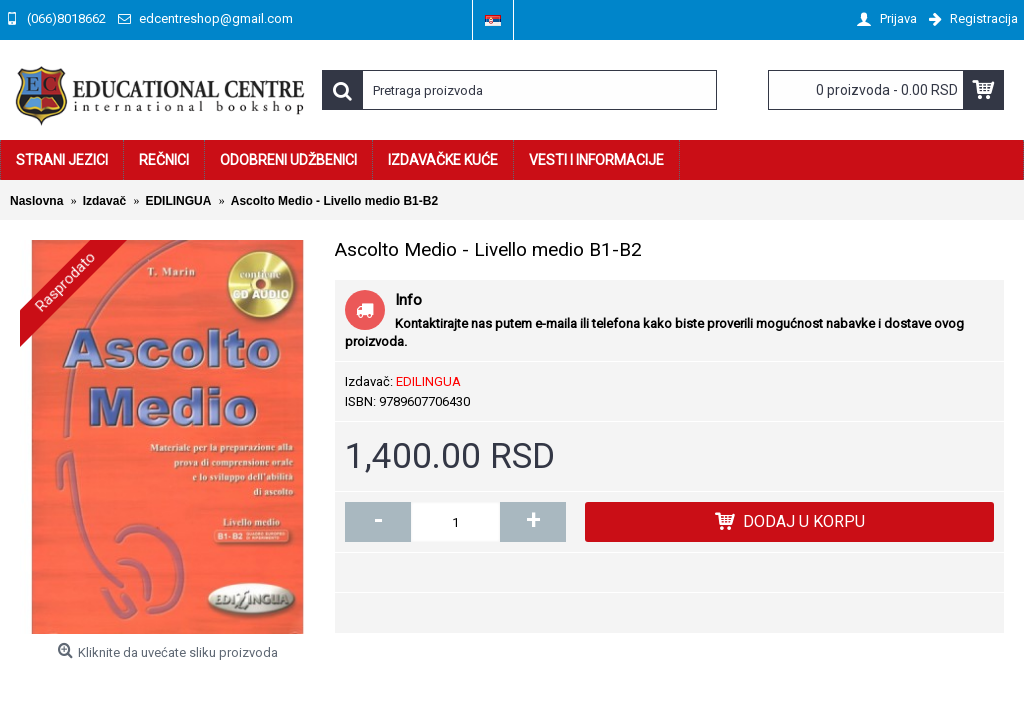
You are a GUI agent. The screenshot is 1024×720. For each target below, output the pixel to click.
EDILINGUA (428, 381)
